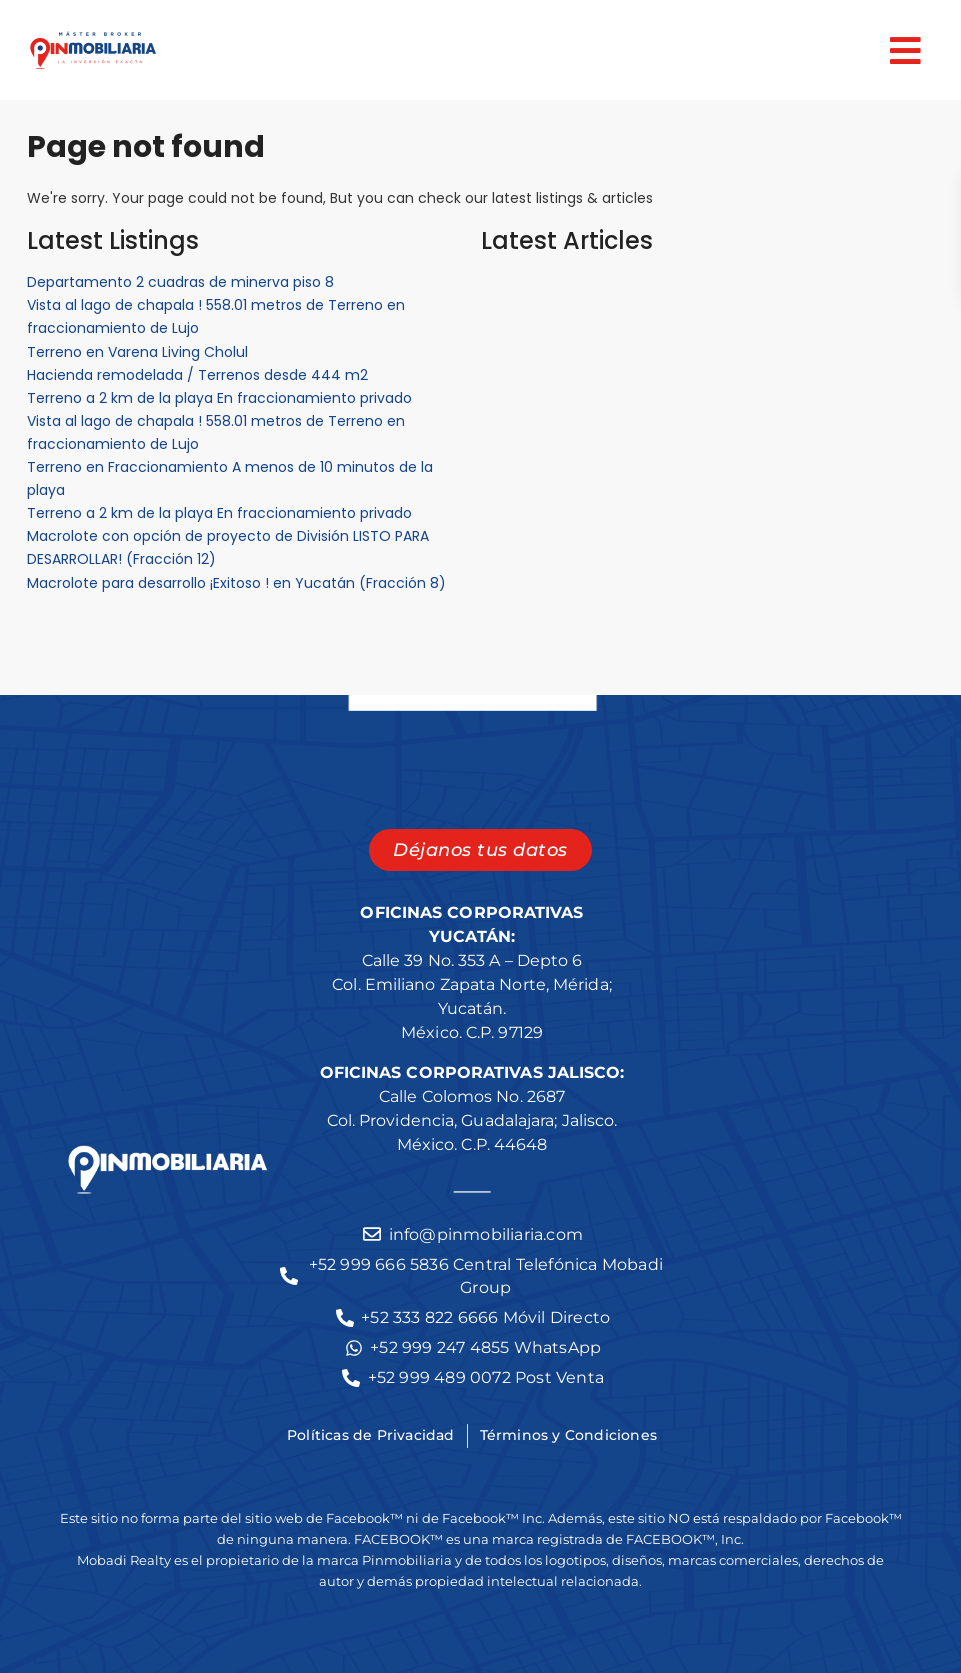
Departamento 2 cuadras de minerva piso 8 (180, 282)
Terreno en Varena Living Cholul (137, 352)
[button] (554, 50)
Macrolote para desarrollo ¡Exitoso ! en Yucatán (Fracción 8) (236, 583)
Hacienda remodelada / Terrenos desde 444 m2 (197, 375)
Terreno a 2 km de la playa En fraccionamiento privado (219, 398)
